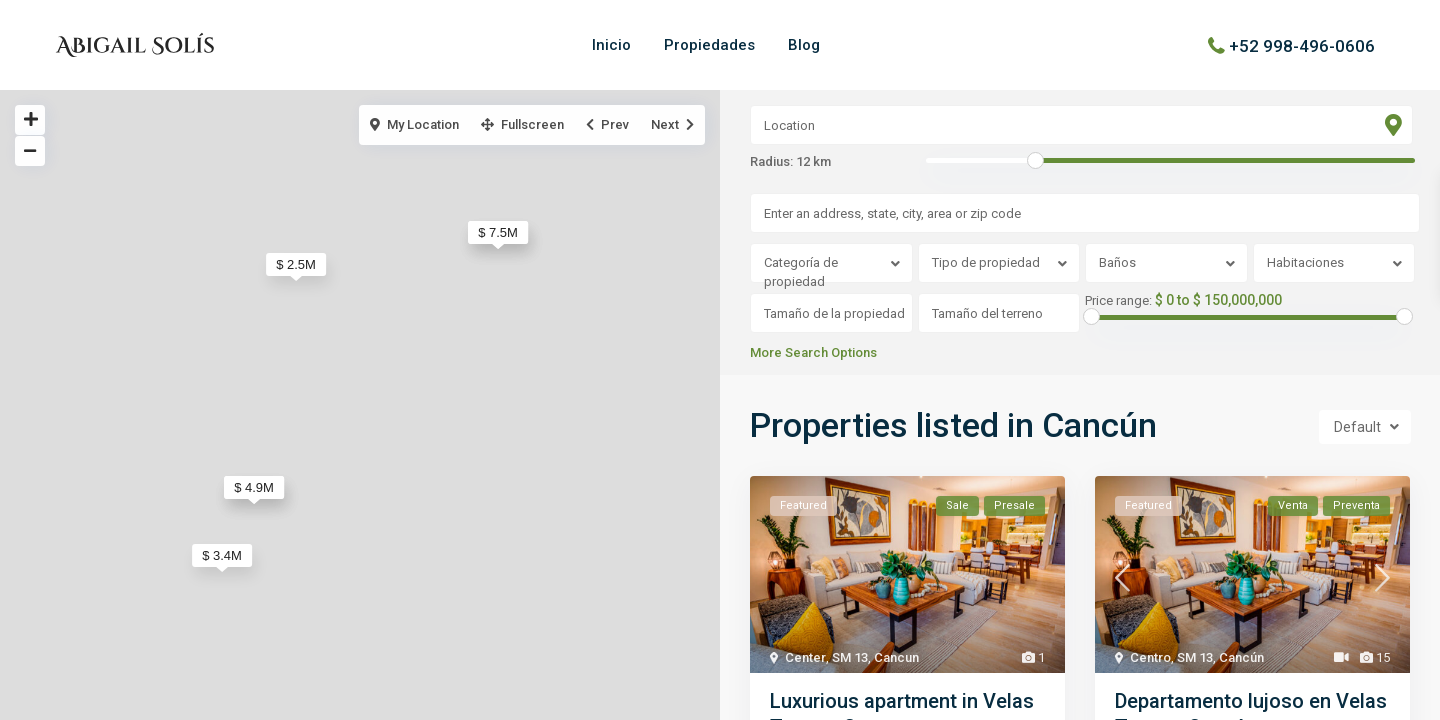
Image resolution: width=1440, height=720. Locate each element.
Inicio (611, 45)
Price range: (1118, 301)
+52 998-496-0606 (1302, 45)
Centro (1150, 657)
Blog (804, 45)
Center (805, 657)
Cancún (1241, 657)
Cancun (896, 657)
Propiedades (709, 45)
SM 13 (850, 657)
